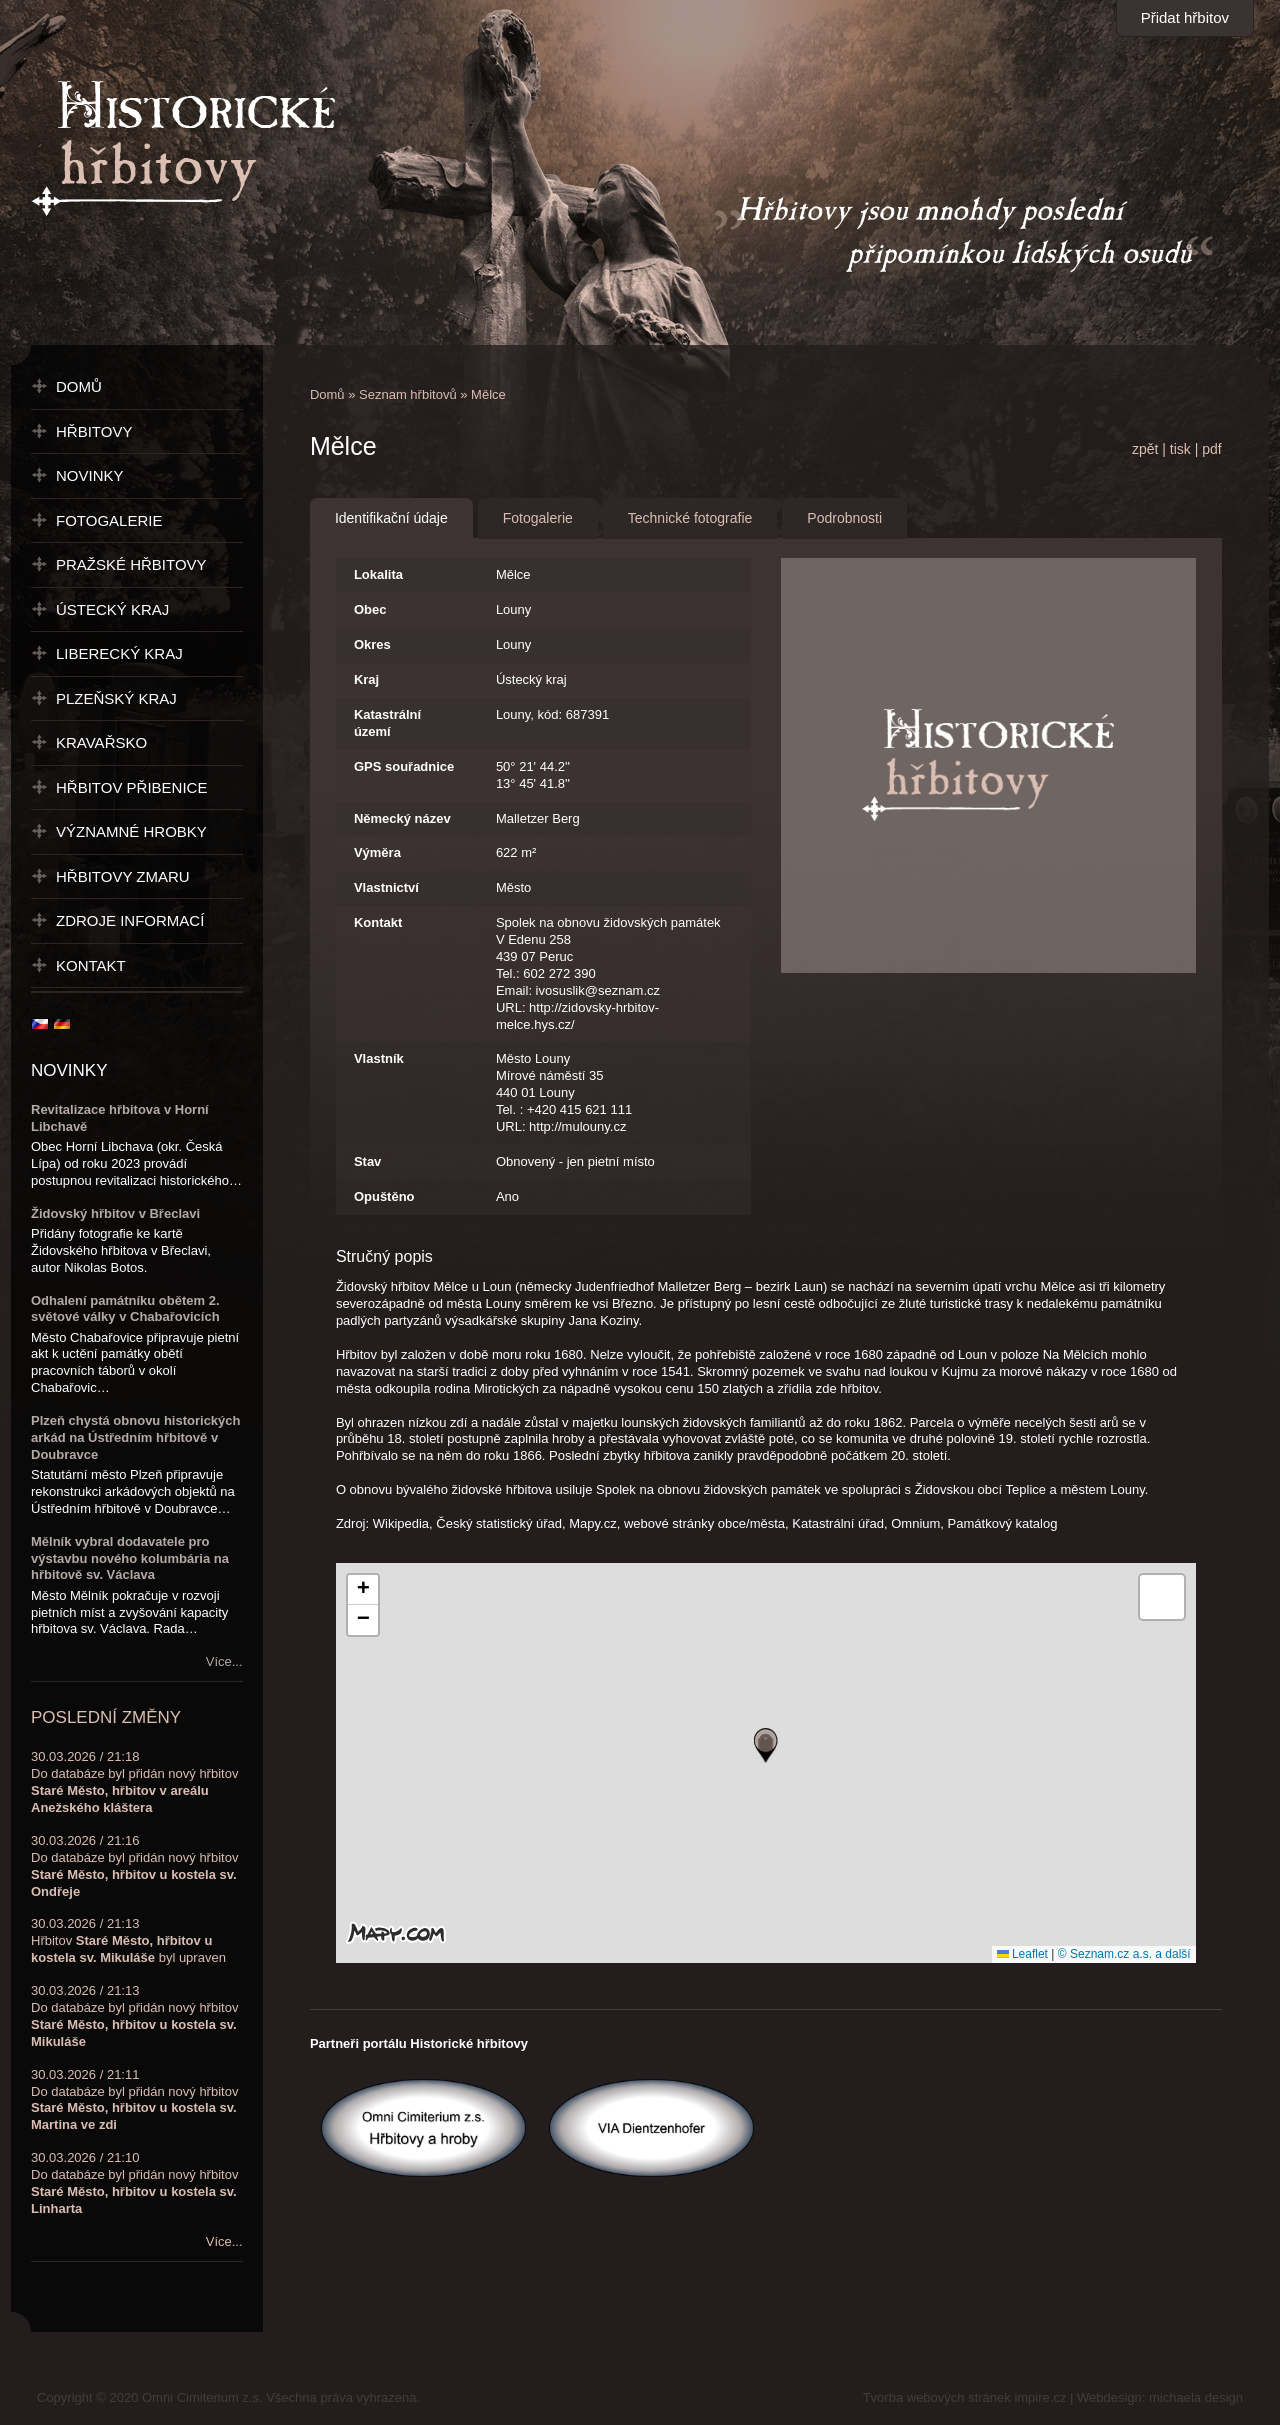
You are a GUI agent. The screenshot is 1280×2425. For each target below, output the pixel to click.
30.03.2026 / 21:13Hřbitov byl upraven (128, 1940)
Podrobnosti (844, 518)
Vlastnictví (386, 887)
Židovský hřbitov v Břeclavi (115, 1213)
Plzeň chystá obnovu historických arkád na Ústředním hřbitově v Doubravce (136, 1437)
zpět (1145, 449)
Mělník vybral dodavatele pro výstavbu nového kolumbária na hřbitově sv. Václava (130, 1558)
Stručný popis (384, 1256)
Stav (367, 1161)
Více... (224, 1661)
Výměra (377, 852)
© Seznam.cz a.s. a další (1124, 1954)
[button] (766, 1745)
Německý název (402, 818)
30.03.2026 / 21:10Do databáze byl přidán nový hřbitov (134, 2183)
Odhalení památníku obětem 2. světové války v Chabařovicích (125, 1309)
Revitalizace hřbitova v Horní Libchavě (120, 1118)
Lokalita (378, 574)
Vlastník (379, 1058)
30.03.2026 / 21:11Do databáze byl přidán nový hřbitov (134, 2100)
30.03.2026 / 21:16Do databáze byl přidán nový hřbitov (134, 1866)
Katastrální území (387, 723)
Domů (327, 394)
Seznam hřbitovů (408, 394)
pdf (1211, 449)
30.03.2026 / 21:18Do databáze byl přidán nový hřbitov (134, 1782)
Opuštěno (384, 1196)
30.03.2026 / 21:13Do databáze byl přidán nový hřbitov (134, 2016)
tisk (1180, 449)
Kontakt (378, 922)
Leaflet (1022, 1954)
